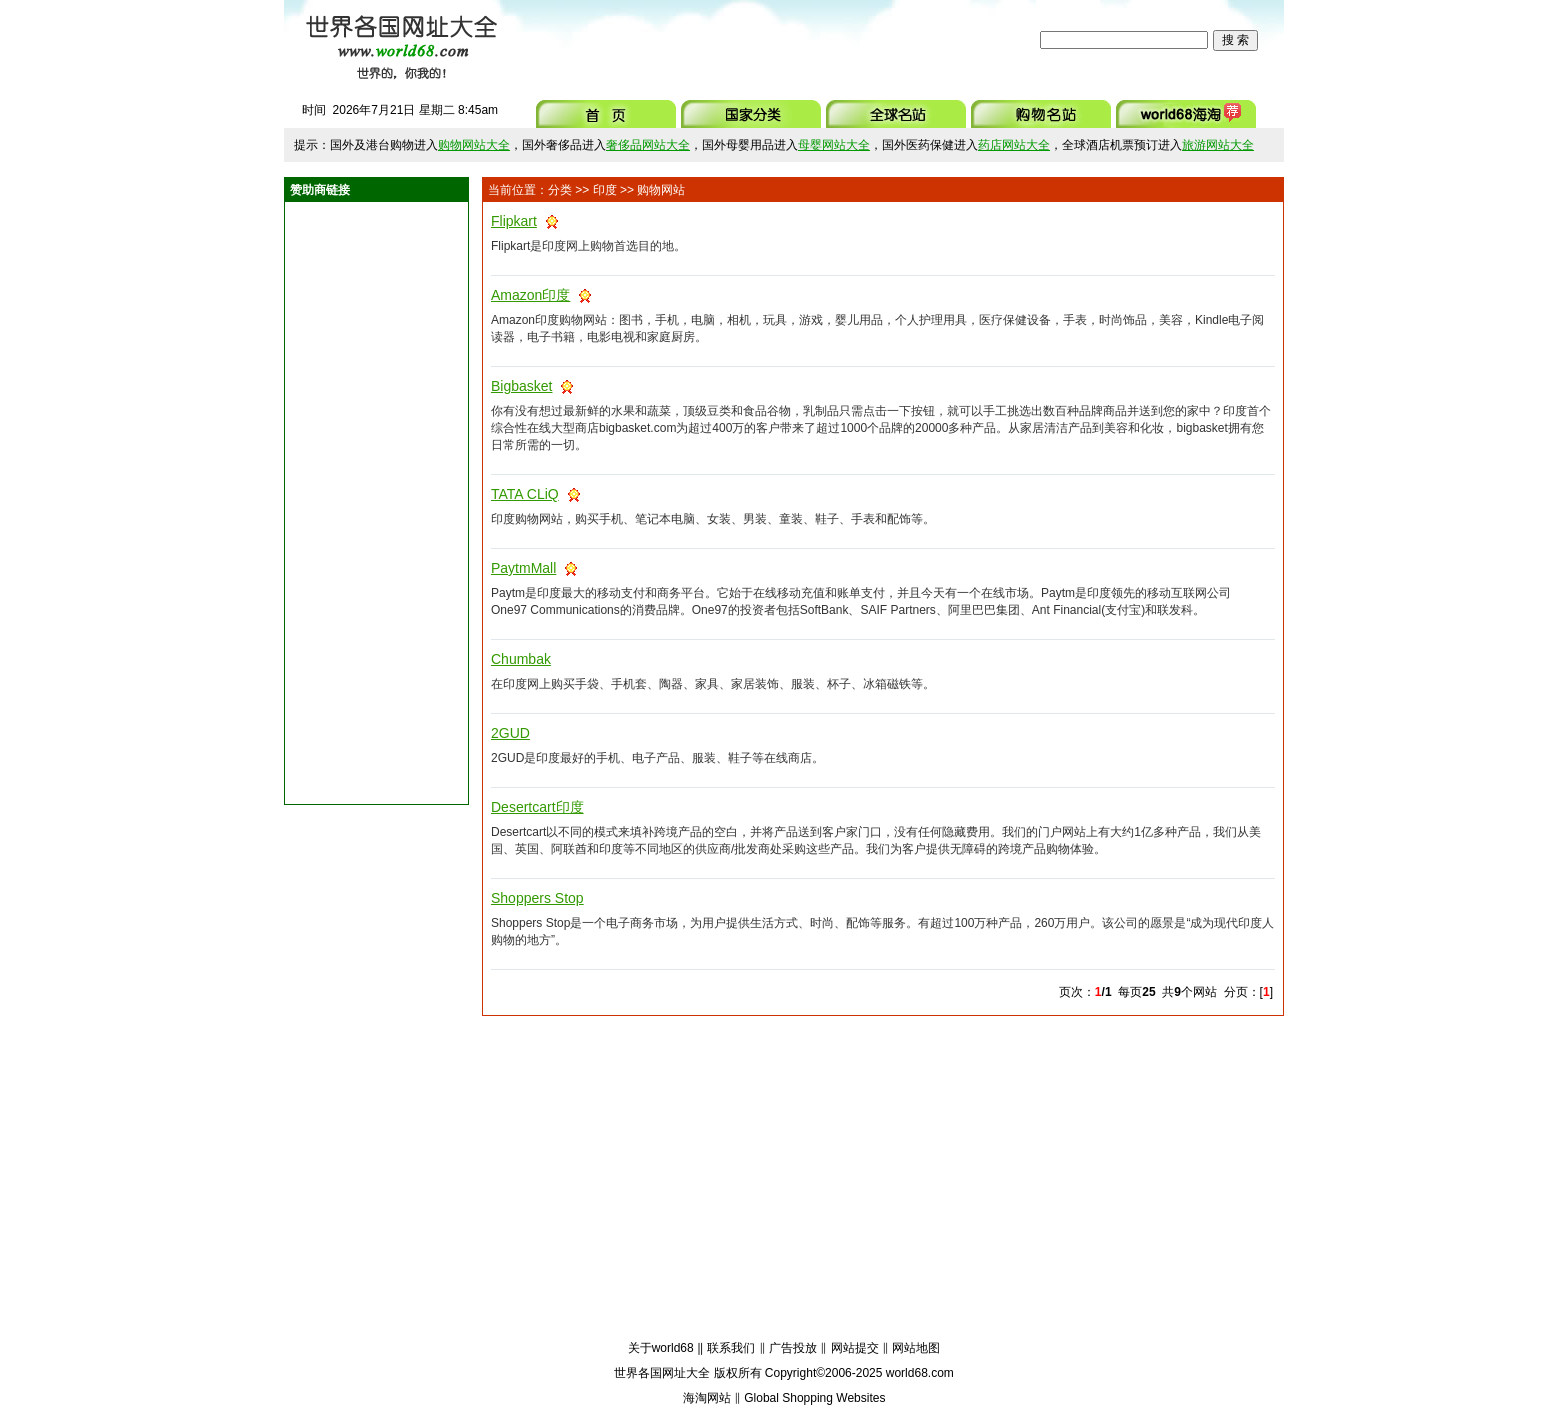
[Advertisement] (773, 40)
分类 (560, 190)
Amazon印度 (530, 295)
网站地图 (916, 1348)
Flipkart (514, 221)
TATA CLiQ (525, 494)
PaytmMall (523, 568)
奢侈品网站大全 (648, 145)
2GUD (510, 733)
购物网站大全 (474, 145)
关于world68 (661, 1348)
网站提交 (855, 1348)
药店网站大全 (1014, 145)
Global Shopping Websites (814, 1398)
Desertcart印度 (537, 807)
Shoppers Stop (537, 898)
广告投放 (793, 1348)
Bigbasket (521, 386)
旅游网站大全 (1218, 145)
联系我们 (731, 1348)
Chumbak (521, 659)
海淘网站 (707, 1398)
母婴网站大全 (834, 145)
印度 (605, 190)
